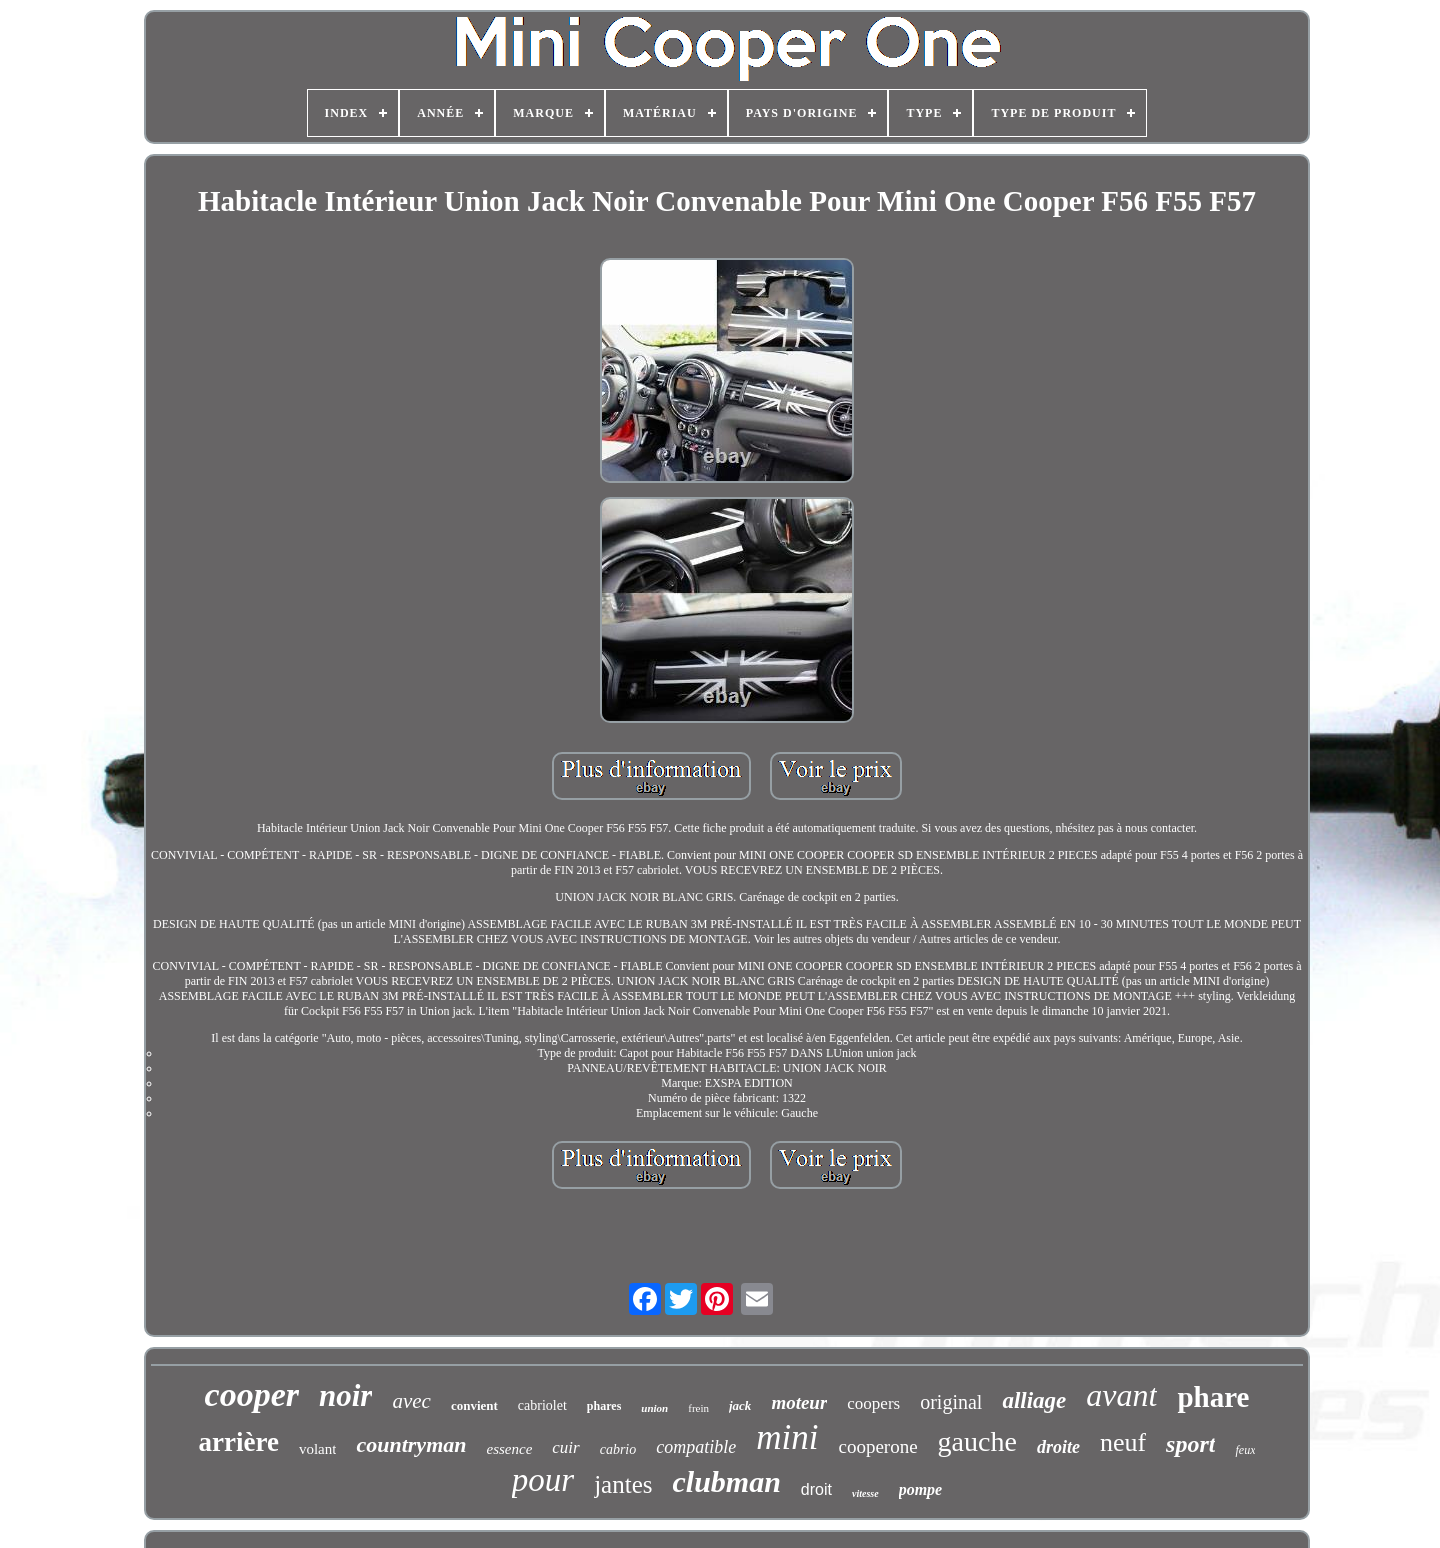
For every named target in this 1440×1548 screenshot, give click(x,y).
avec (411, 1401)
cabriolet (542, 1405)
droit (816, 1489)
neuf (1123, 1442)
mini (787, 1437)
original (951, 1402)
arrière (239, 1442)
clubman (726, 1481)
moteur (799, 1402)
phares (604, 1406)
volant (318, 1449)
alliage (1034, 1400)
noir (345, 1395)
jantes (623, 1484)
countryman (411, 1444)
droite (1058, 1447)
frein (698, 1408)
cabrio (618, 1449)
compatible (696, 1447)
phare (1213, 1397)
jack (740, 1405)
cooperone (877, 1446)
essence (509, 1449)
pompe (921, 1489)
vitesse (865, 1493)
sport (1190, 1444)
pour (543, 1480)
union (654, 1408)
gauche (977, 1441)
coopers (873, 1403)
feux (1245, 1450)
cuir (565, 1447)
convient (474, 1405)
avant (1121, 1395)
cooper (252, 1394)
